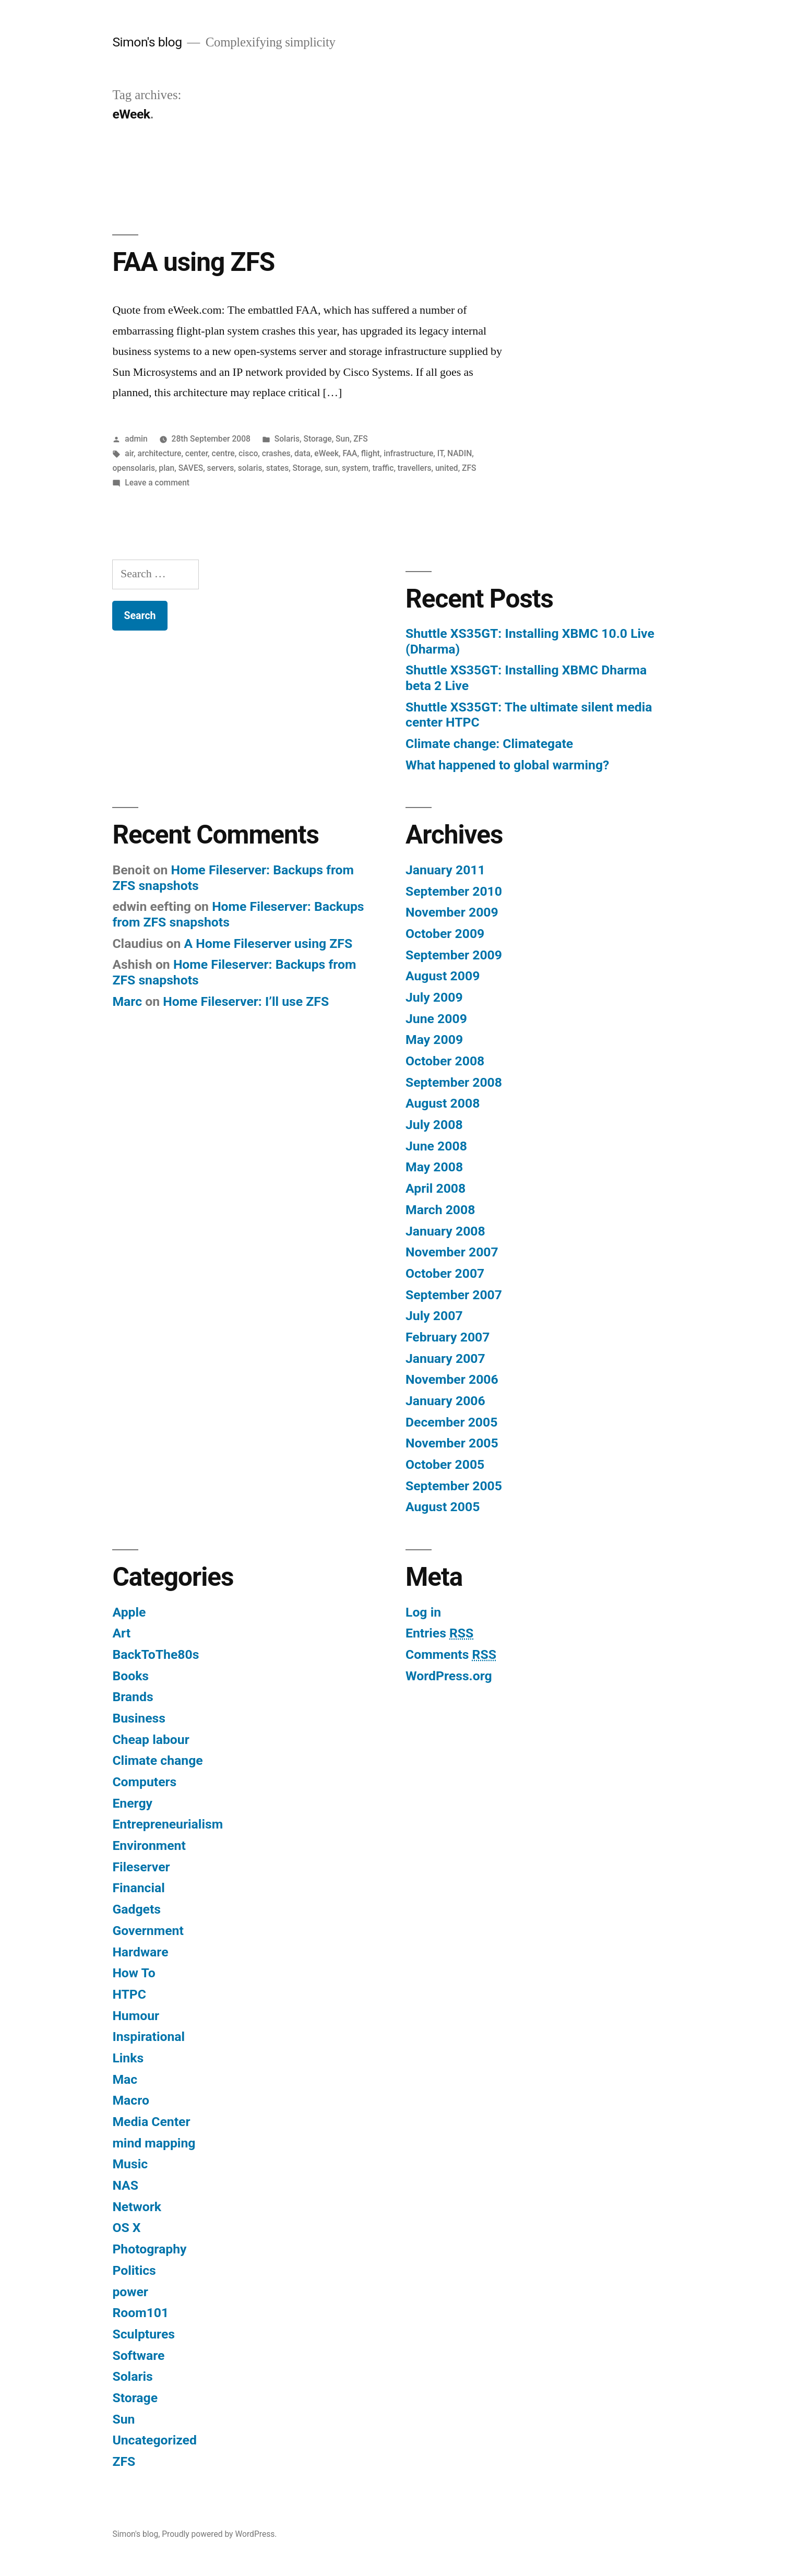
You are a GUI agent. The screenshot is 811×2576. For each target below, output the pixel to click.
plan (166, 468)
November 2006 (452, 1379)
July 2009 (434, 997)
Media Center (151, 2121)
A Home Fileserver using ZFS (268, 943)
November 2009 (452, 912)
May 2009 (434, 1039)
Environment (148, 1845)
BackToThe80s (155, 1654)
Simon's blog (147, 42)
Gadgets (136, 1909)
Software (138, 2355)
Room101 (140, 2312)
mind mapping (153, 2143)
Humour (135, 2015)
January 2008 (445, 1231)
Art (121, 1633)
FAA (349, 453)
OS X (126, 2227)
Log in (423, 1612)
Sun (343, 439)
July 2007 (434, 1315)
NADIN (459, 453)
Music (130, 2163)
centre (222, 453)
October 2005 (445, 1464)
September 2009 (454, 955)
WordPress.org (449, 1675)
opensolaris (133, 468)
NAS (125, 2185)
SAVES (191, 468)
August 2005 (443, 1506)
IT (440, 453)
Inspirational (148, 2036)
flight (370, 453)
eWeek (326, 453)
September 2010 (454, 891)
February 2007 (448, 1337)
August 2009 (443, 975)
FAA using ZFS (193, 262)
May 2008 (434, 1166)
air (129, 453)
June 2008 (436, 1146)
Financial (138, 1887)
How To (133, 1972)
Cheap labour (150, 1739)
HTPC (129, 1994)
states (277, 468)
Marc (127, 1001)
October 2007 (445, 1273)
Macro (130, 2100)
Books (130, 1675)
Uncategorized (154, 2440)
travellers (415, 468)
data (302, 453)
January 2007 (445, 1358)
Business (138, 1718)
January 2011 (445, 869)
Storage (317, 439)
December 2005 (451, 1422)
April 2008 (436, 1188)
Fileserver (141, 1866)
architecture (159, 453)
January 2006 (445, 1400)
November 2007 (452, 1252)
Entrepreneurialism (167, 1824)
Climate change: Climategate (489, 743)
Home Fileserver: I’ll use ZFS (246, 1001)
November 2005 (452, 1443)
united (446, 468)
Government (147, 1930)
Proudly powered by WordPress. (219, 2534)
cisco (248, 453)
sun (331, 468)
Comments (451, 1654)
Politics (134, 2270)
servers (220, 468)
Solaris (287, 439)
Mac (124, 2079)
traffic (382, 468)
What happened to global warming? (507, 765)
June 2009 (436, 1018)
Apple (129, 1612)
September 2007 (454, 1294)
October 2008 (445, 1061)
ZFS (360, 439)
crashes (276, 453)
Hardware (140, 1952)
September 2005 (454, 1485)
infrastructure (408, 453)
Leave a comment (157, 483)
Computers (144, 1781)
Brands (132, 1696)
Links (128, 2057)
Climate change (157, 1760)
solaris (250, 468)
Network (136, 2206)
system (355, 468)
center (196, 453)
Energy (132, 1803)
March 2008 (440, 1209)
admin (136, 439)
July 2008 (434, 1124)
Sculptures (143, 2334)
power (130, 2291)
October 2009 (445, 933)
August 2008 (443, 1103)
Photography (149, 2249)
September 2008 (454, 1082)
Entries (439, 1633)
